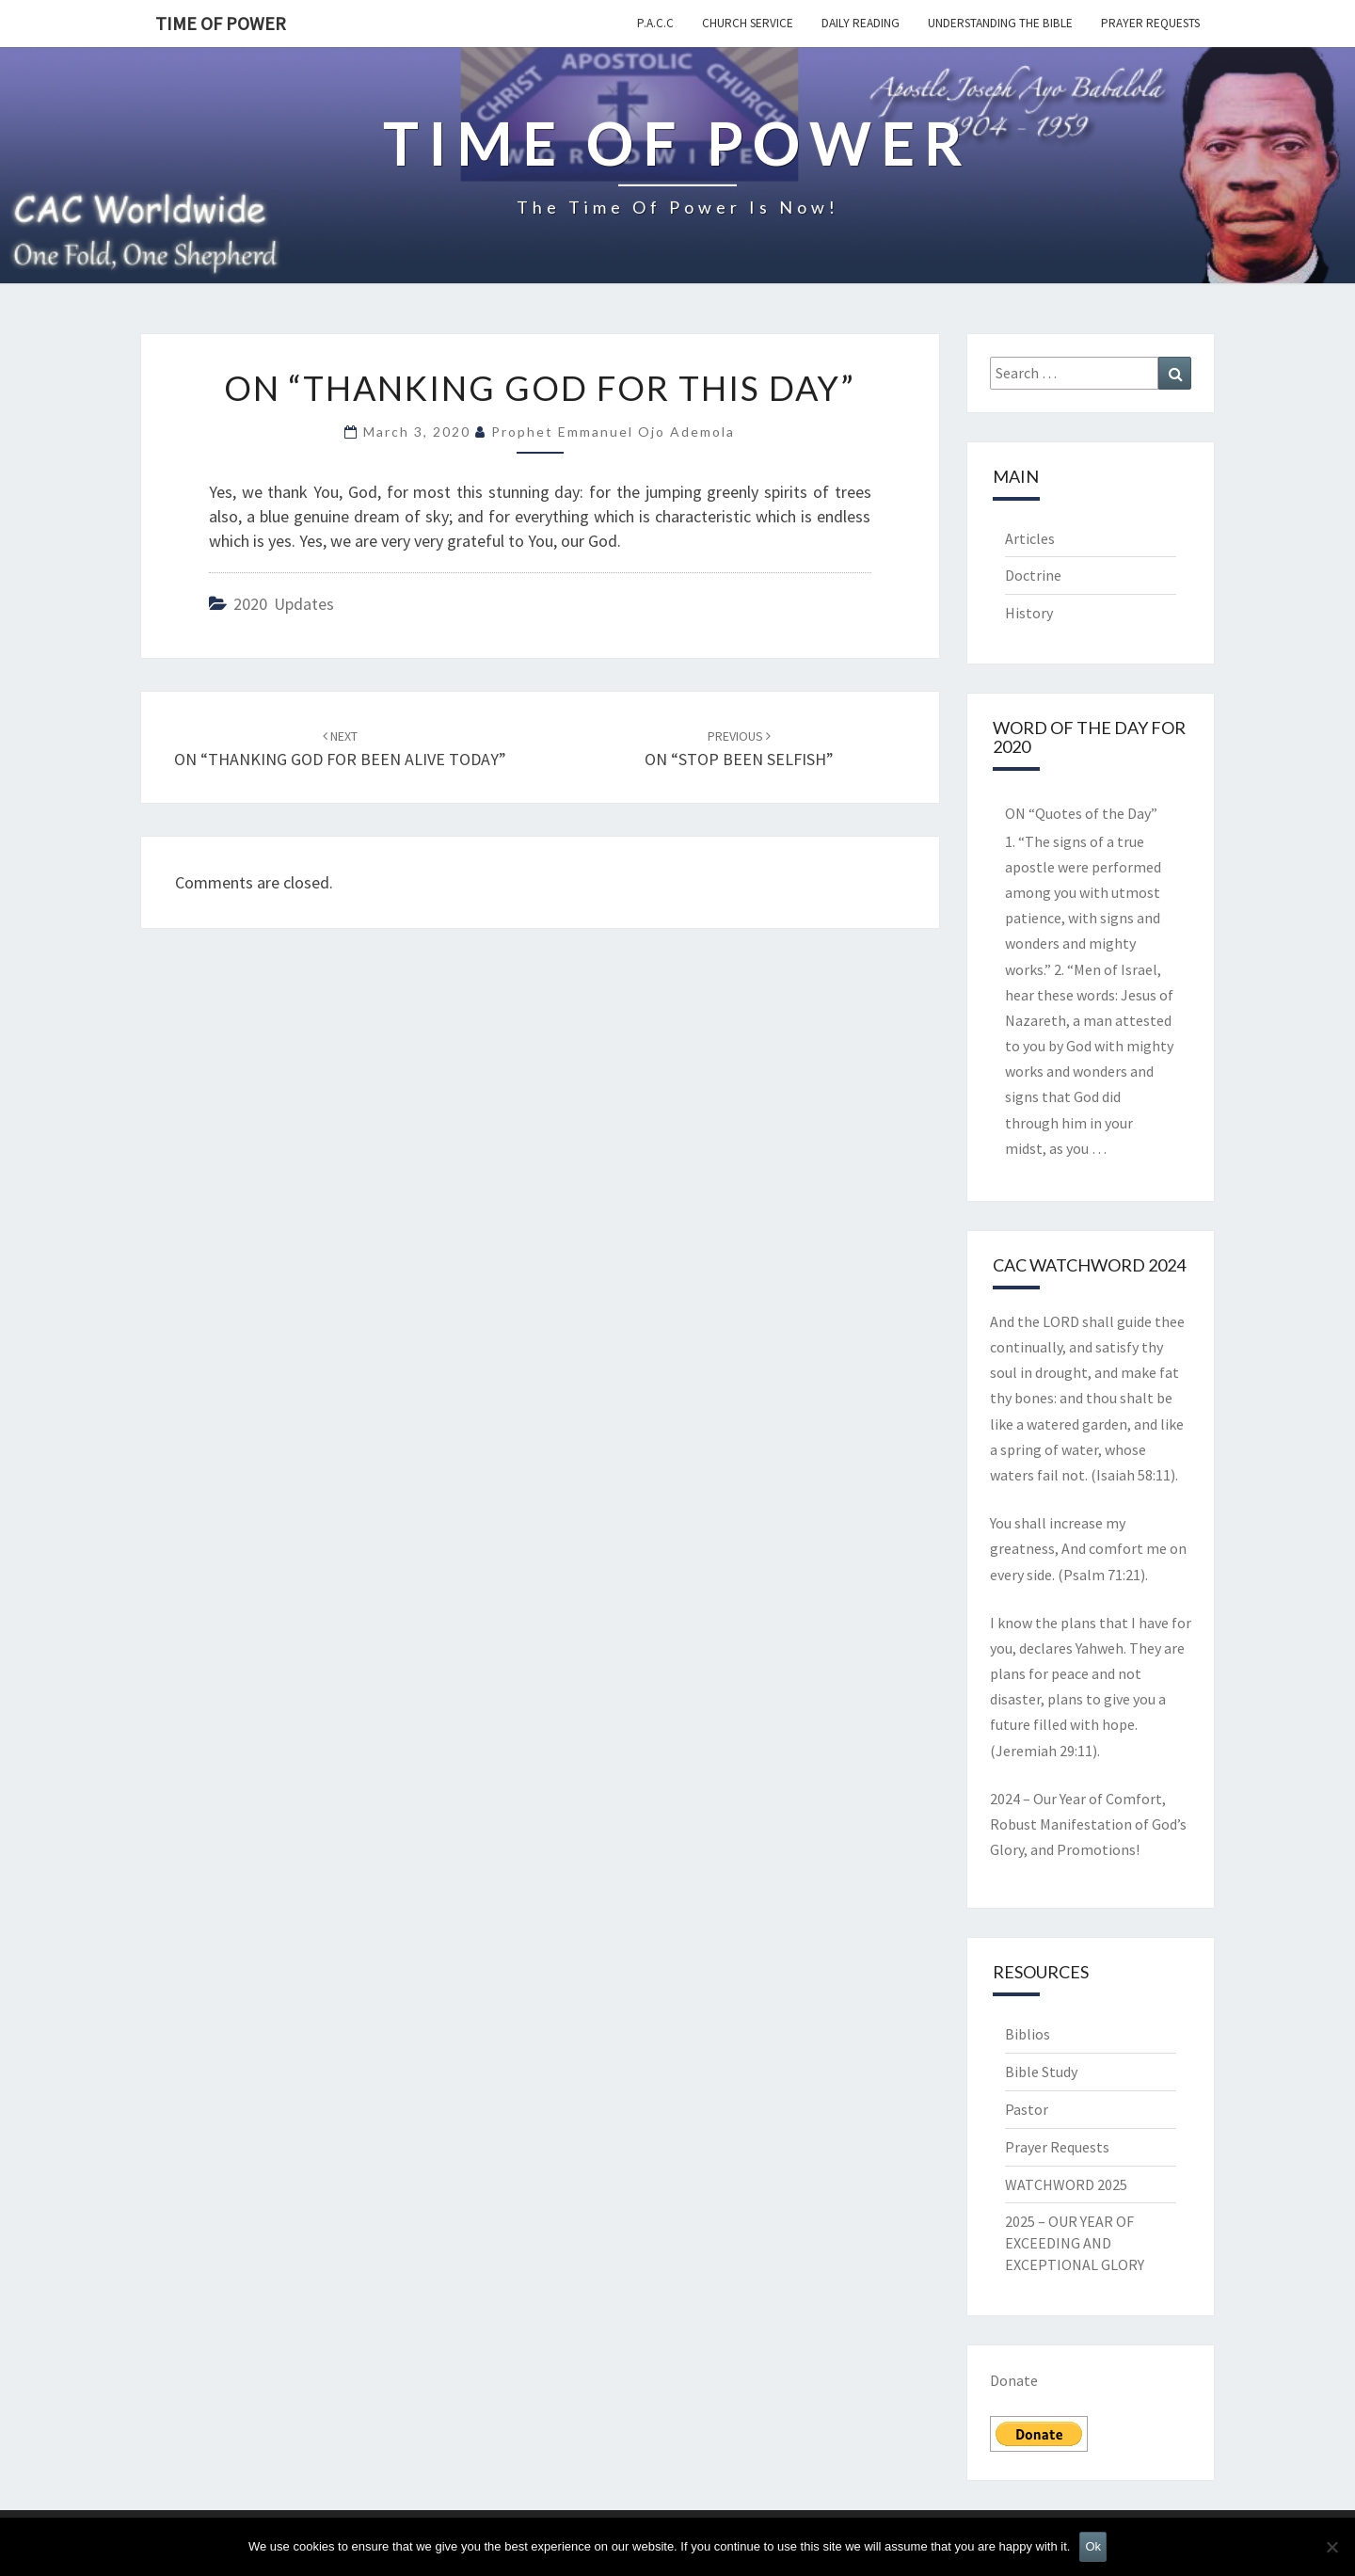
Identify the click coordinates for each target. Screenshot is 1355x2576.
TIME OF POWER (220, 23)
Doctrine (1033, 575)
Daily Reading (860, 23)
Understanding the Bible (1000, 23)
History (1029, 612)
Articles (1030, 538)
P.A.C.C (655, 23)
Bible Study (1041, 2071)
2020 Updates (283, 604)
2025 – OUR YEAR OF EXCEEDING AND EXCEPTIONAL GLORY (1074, 2243)
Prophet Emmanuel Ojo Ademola (613, 432)
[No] (1331, 2546)
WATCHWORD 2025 (1066, 2184)
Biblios (1027, 2033)
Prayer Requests (1150, 23)
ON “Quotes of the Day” (1081, 813)
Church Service (747, 23)
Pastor (1026, 2109)
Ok (1093, 2546)
